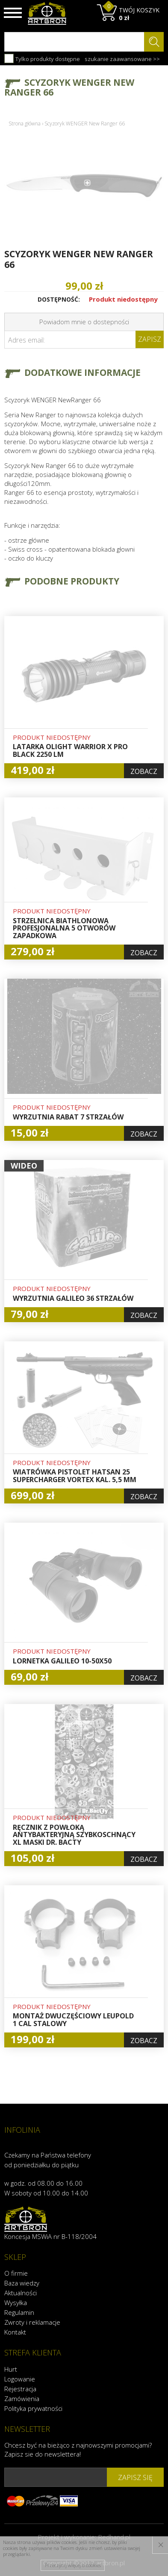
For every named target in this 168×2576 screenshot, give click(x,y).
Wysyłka (15, 2302)
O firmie (16, 2273)
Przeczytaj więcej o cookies (73, 2565)
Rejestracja (20, 2388)
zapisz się (135, 2477)
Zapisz (149, 339)
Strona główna (25, 123)
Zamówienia (21, 2398)
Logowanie (19, 2379)
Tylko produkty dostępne (42, 58)
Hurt (10, 2369)
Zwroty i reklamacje (32, 2322)
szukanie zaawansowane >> (122, 59)
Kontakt (15, 2332)
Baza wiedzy (21, 2283)
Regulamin (19, 2312)
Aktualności (20, 2292)
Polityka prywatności (33, 2408)
